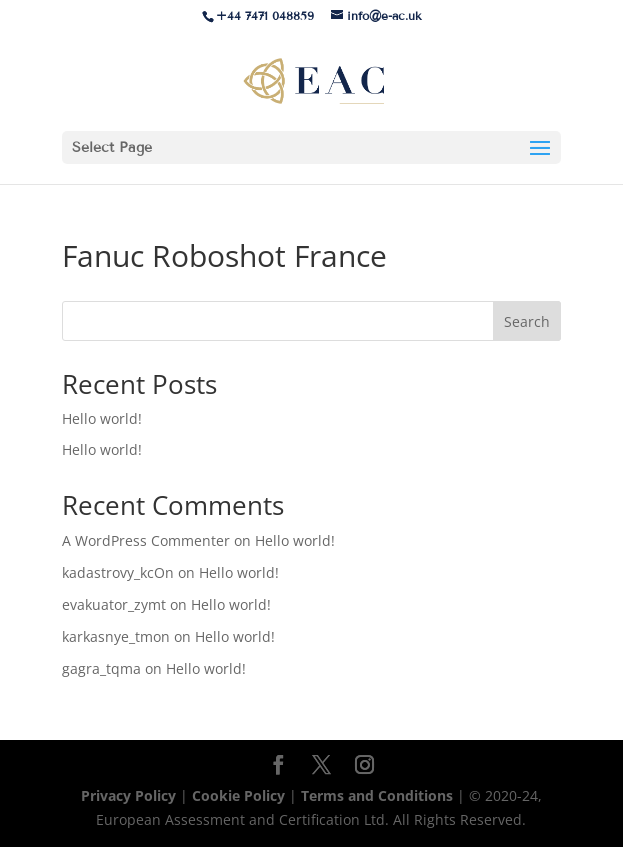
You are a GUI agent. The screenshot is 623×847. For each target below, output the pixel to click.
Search (527, 321)
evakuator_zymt (114, 604)
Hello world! (102, 418)
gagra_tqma (101, 668)
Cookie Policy (238, 795)
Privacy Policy (130, 795)
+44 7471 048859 (265, 15)
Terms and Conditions (379, 795)
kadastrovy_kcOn (118, 572)
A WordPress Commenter (146, 540)
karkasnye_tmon (116, 636)
